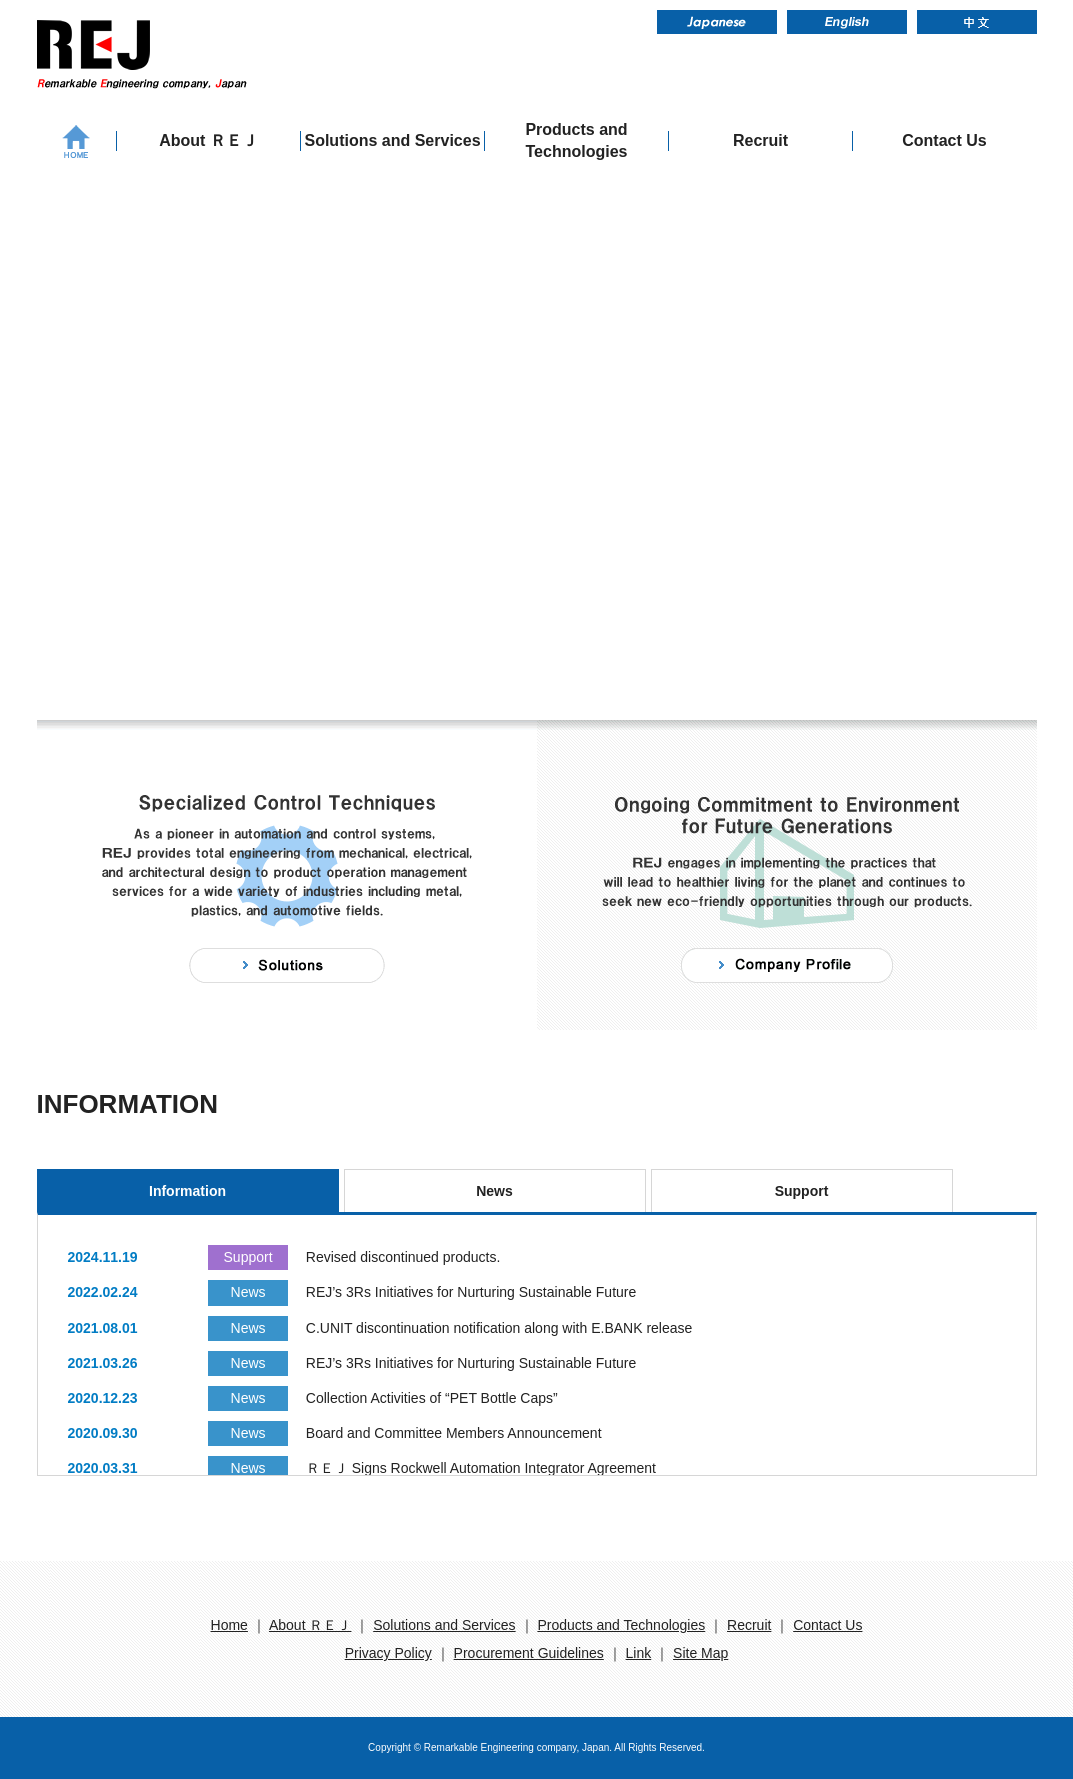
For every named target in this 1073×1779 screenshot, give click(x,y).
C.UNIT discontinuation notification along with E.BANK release (499, 1328)
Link (639, 1653)
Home (229, 1625)
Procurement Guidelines (529, 1653)
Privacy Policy (388, 1653)
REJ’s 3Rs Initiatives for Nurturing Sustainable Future (471, 1292)
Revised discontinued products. (403, 1257)
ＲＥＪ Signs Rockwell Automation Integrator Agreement (481, 1468)
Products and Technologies (576, 140)
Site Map (700, 1653)
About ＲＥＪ (208, 140)
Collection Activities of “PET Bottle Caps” (432, 1398)
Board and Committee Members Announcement (454, 1433)
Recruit (760, 140)
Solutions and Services (392, 140)
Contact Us (944, 140)
